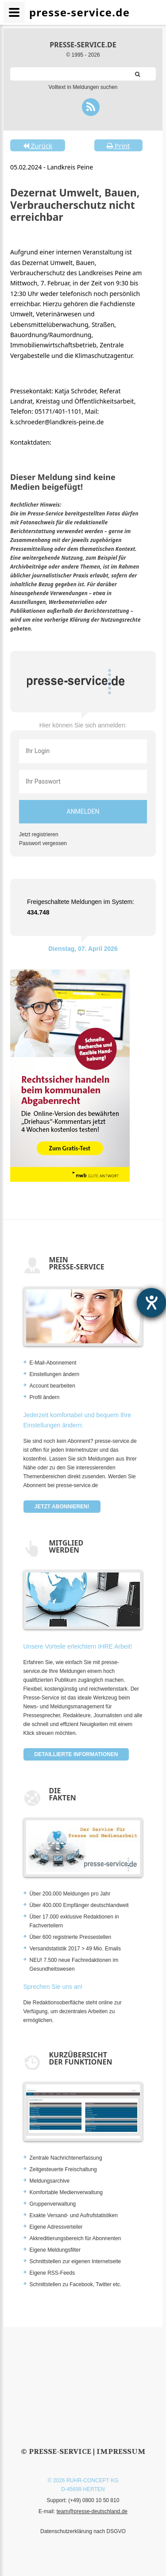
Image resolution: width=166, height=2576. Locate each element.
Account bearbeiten (52, 1386)
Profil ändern (45, 1397)
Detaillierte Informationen (76, 1754)
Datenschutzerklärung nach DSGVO (83, 2531)
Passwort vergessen (43, 843)
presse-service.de (83, 45)
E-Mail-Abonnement (53, 1363)
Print (118, 145)
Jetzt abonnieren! (62, 1506)
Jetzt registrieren (38, 834)
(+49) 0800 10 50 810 (93, 2500)
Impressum (121, 2451)
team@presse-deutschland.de (92, 2511)
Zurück (37, 145)
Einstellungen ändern (55, 1374)
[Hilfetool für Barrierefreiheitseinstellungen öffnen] (151, 1302)
